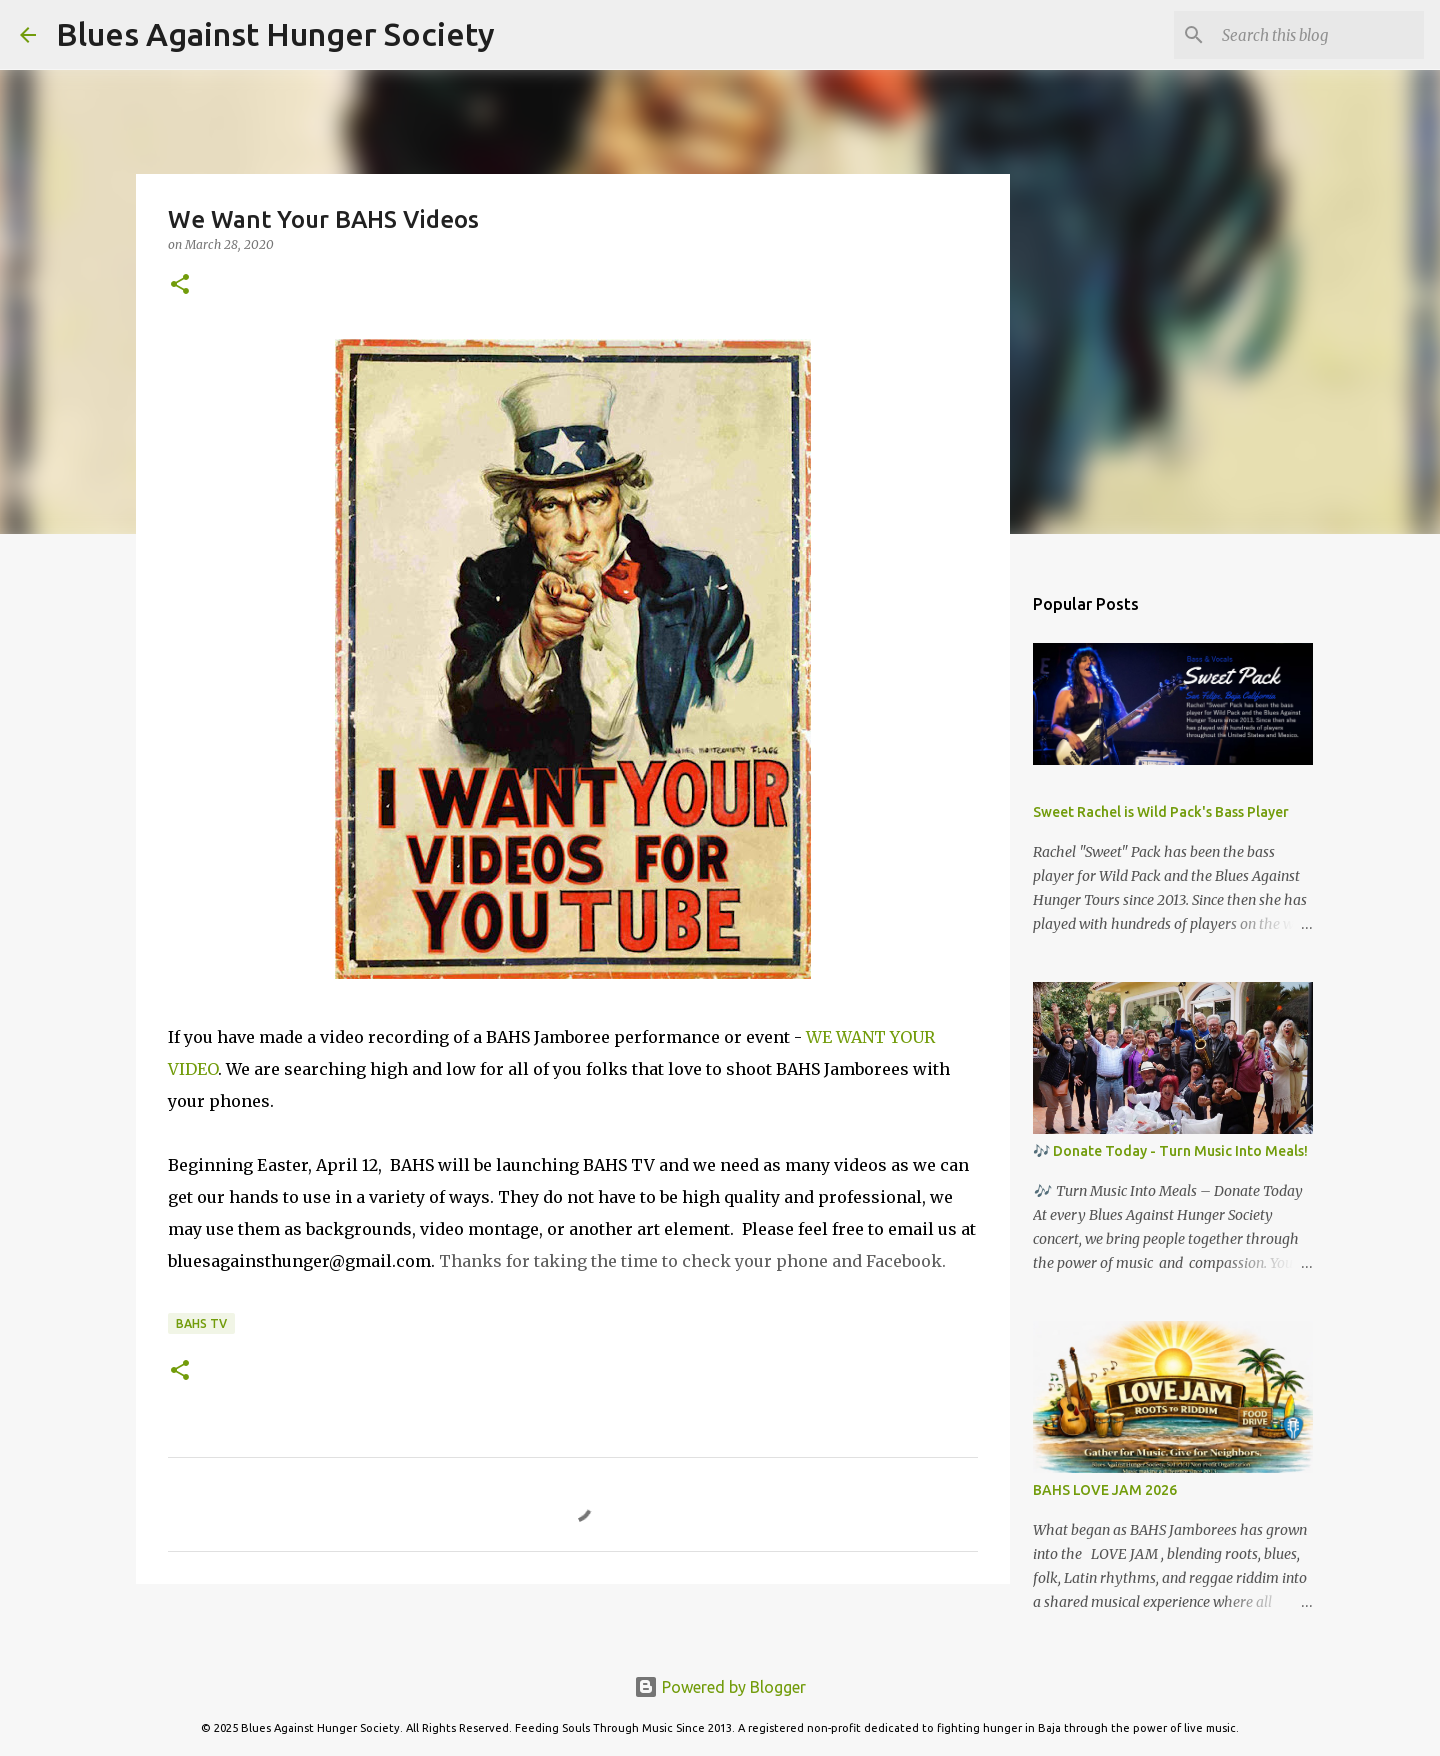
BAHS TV (201, 1323)
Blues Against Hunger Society (275, 34)
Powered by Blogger (720, 1687)
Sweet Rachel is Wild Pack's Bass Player (1161, 812)
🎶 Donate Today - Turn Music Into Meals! (1170, 1151)
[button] (180, 285)
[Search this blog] (1319, 35)
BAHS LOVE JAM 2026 (1105, 1490)
